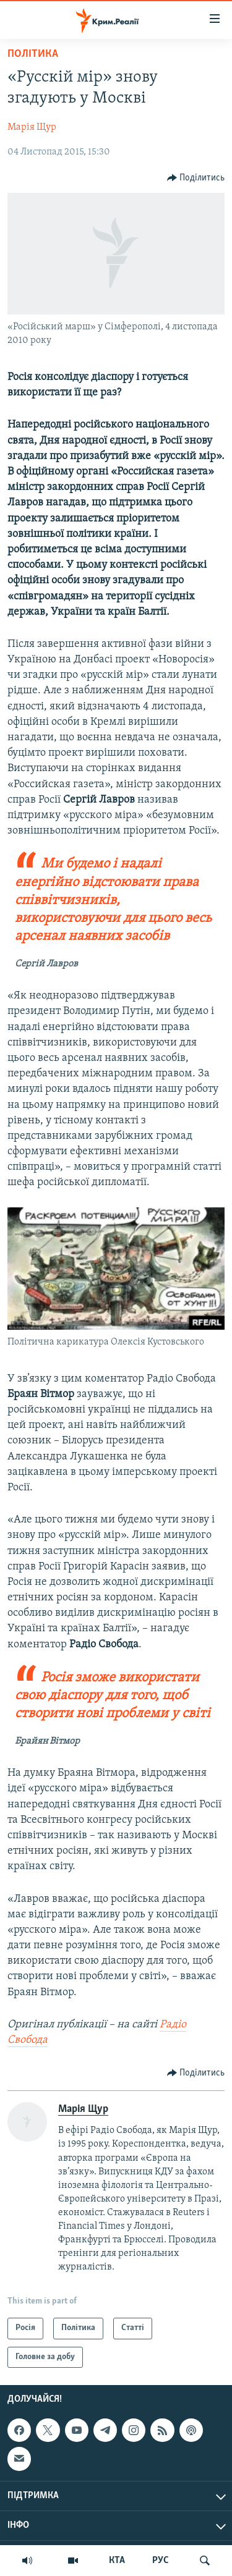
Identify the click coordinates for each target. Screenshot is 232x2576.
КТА (117, 2560)
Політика (32, 54)
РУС (160, 2560)
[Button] (196, 178)
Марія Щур (31, 127)
